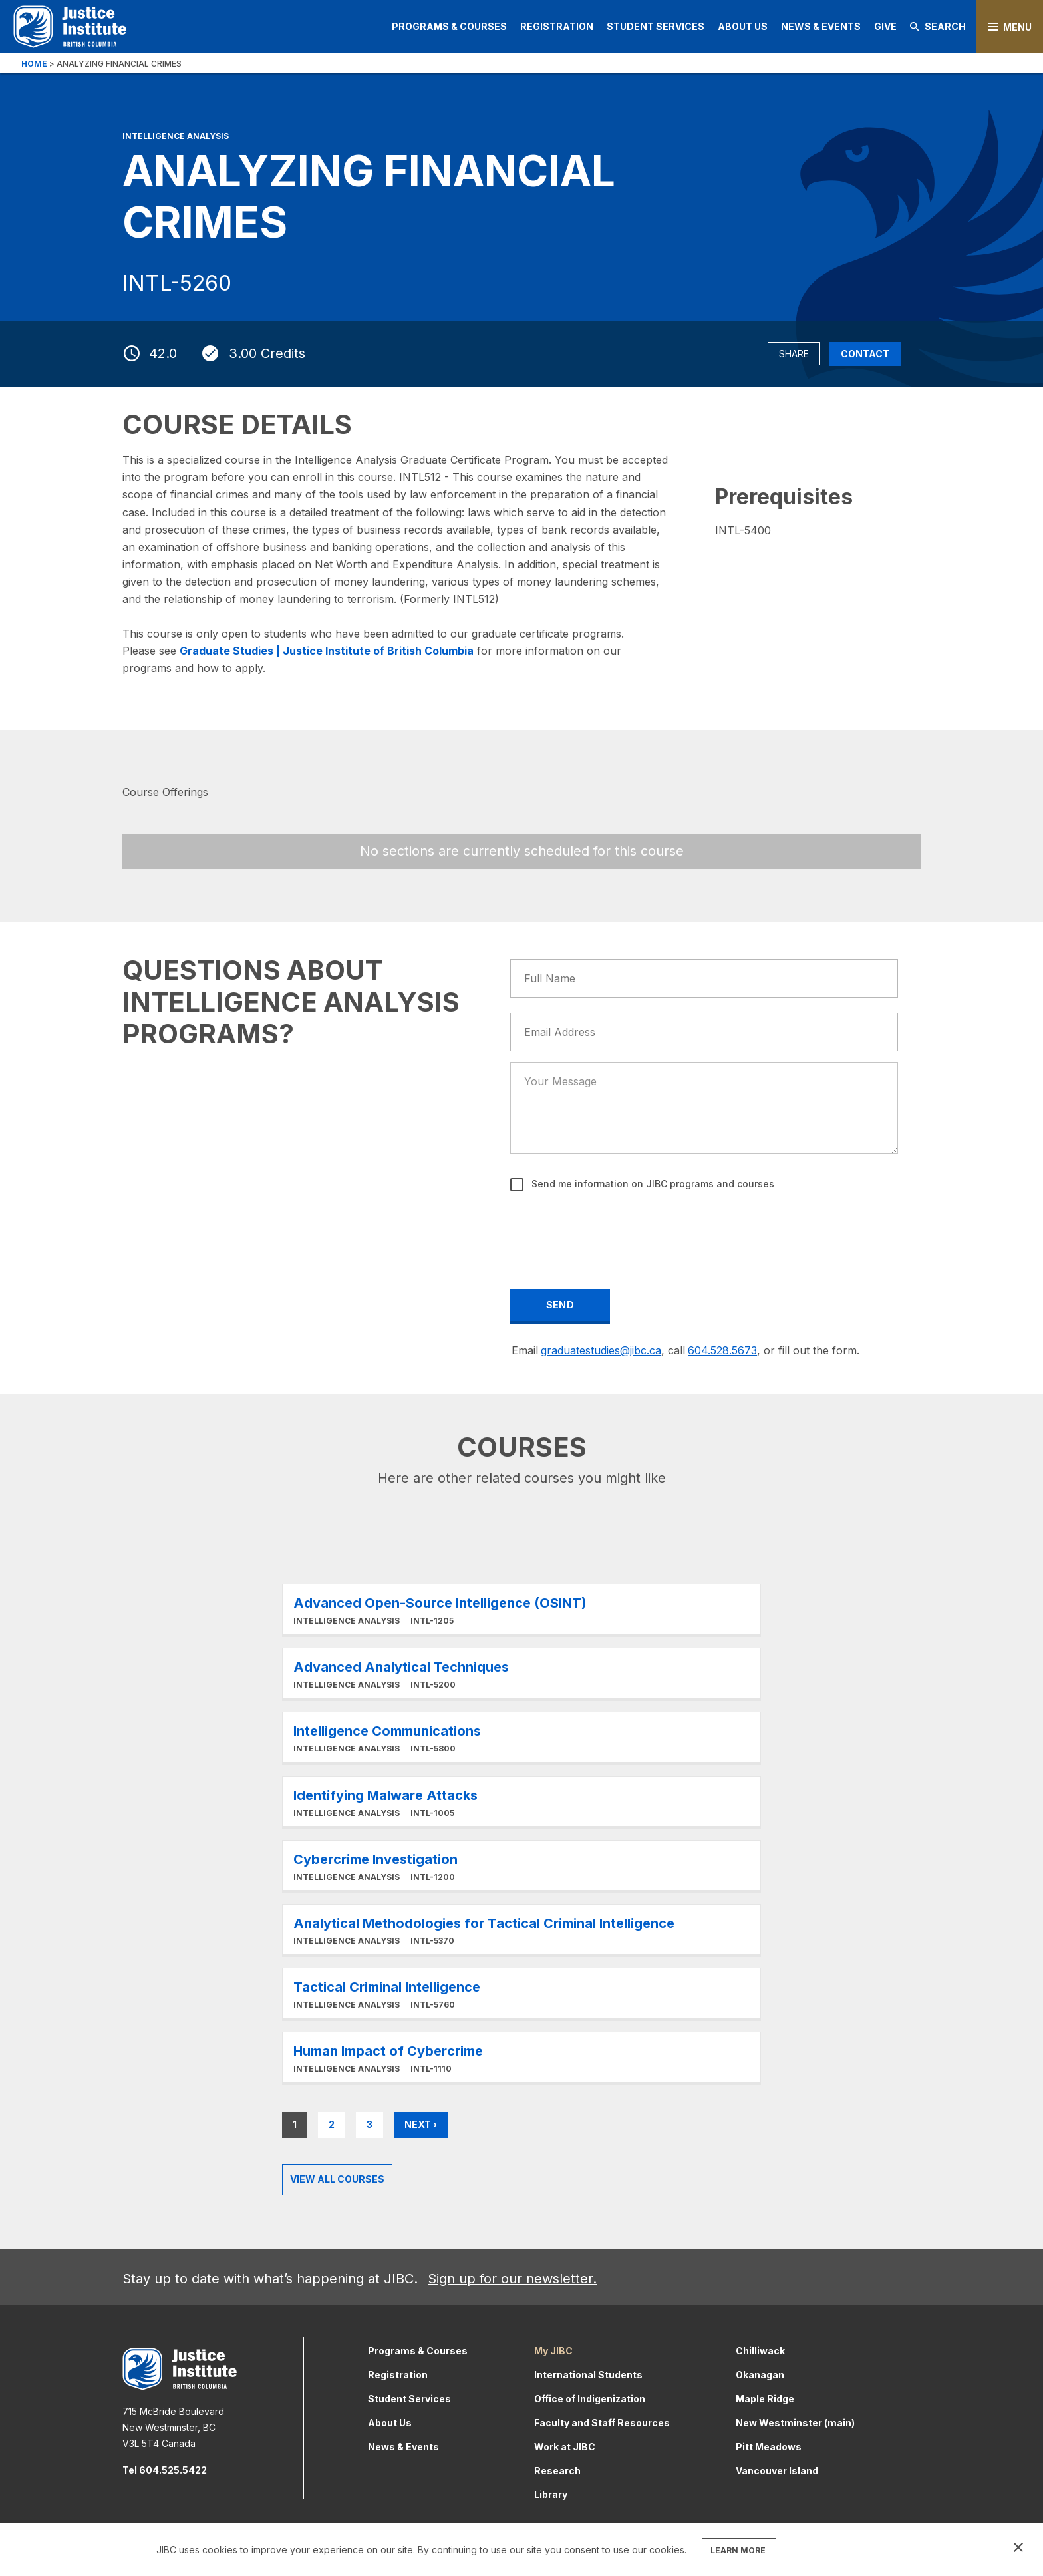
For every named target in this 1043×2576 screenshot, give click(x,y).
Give (885, 26)
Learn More (521, 1609)
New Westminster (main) (795, 2422)
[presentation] (613, 1231)
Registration (556, 26)
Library (550, 2494)
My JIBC (553, 2350)
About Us (743, 26)
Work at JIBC (564, 2446)
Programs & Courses (449, 26)
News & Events (821, 26)
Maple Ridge (765, 2398)
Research (557, 2470)
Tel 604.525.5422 (164, 2470)
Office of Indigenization (589, 2398)
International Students (588, 2374)
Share (794, 353)
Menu (1017, 27)
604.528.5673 (722, 1350)
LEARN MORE (738, 2550)
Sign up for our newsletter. (512, 2279)
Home (34, 64)
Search (938, 26)
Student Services (655, 26)
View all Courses (337, 2179)
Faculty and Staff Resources (602, 2422)
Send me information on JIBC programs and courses (651, 1183)
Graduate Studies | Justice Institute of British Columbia (327, 650)
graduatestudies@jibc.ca (601, 1350)
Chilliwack (760, 2350)
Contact (865, 353)
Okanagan (760, 2374)
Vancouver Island (777, 2470)
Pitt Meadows (769, 2446)
